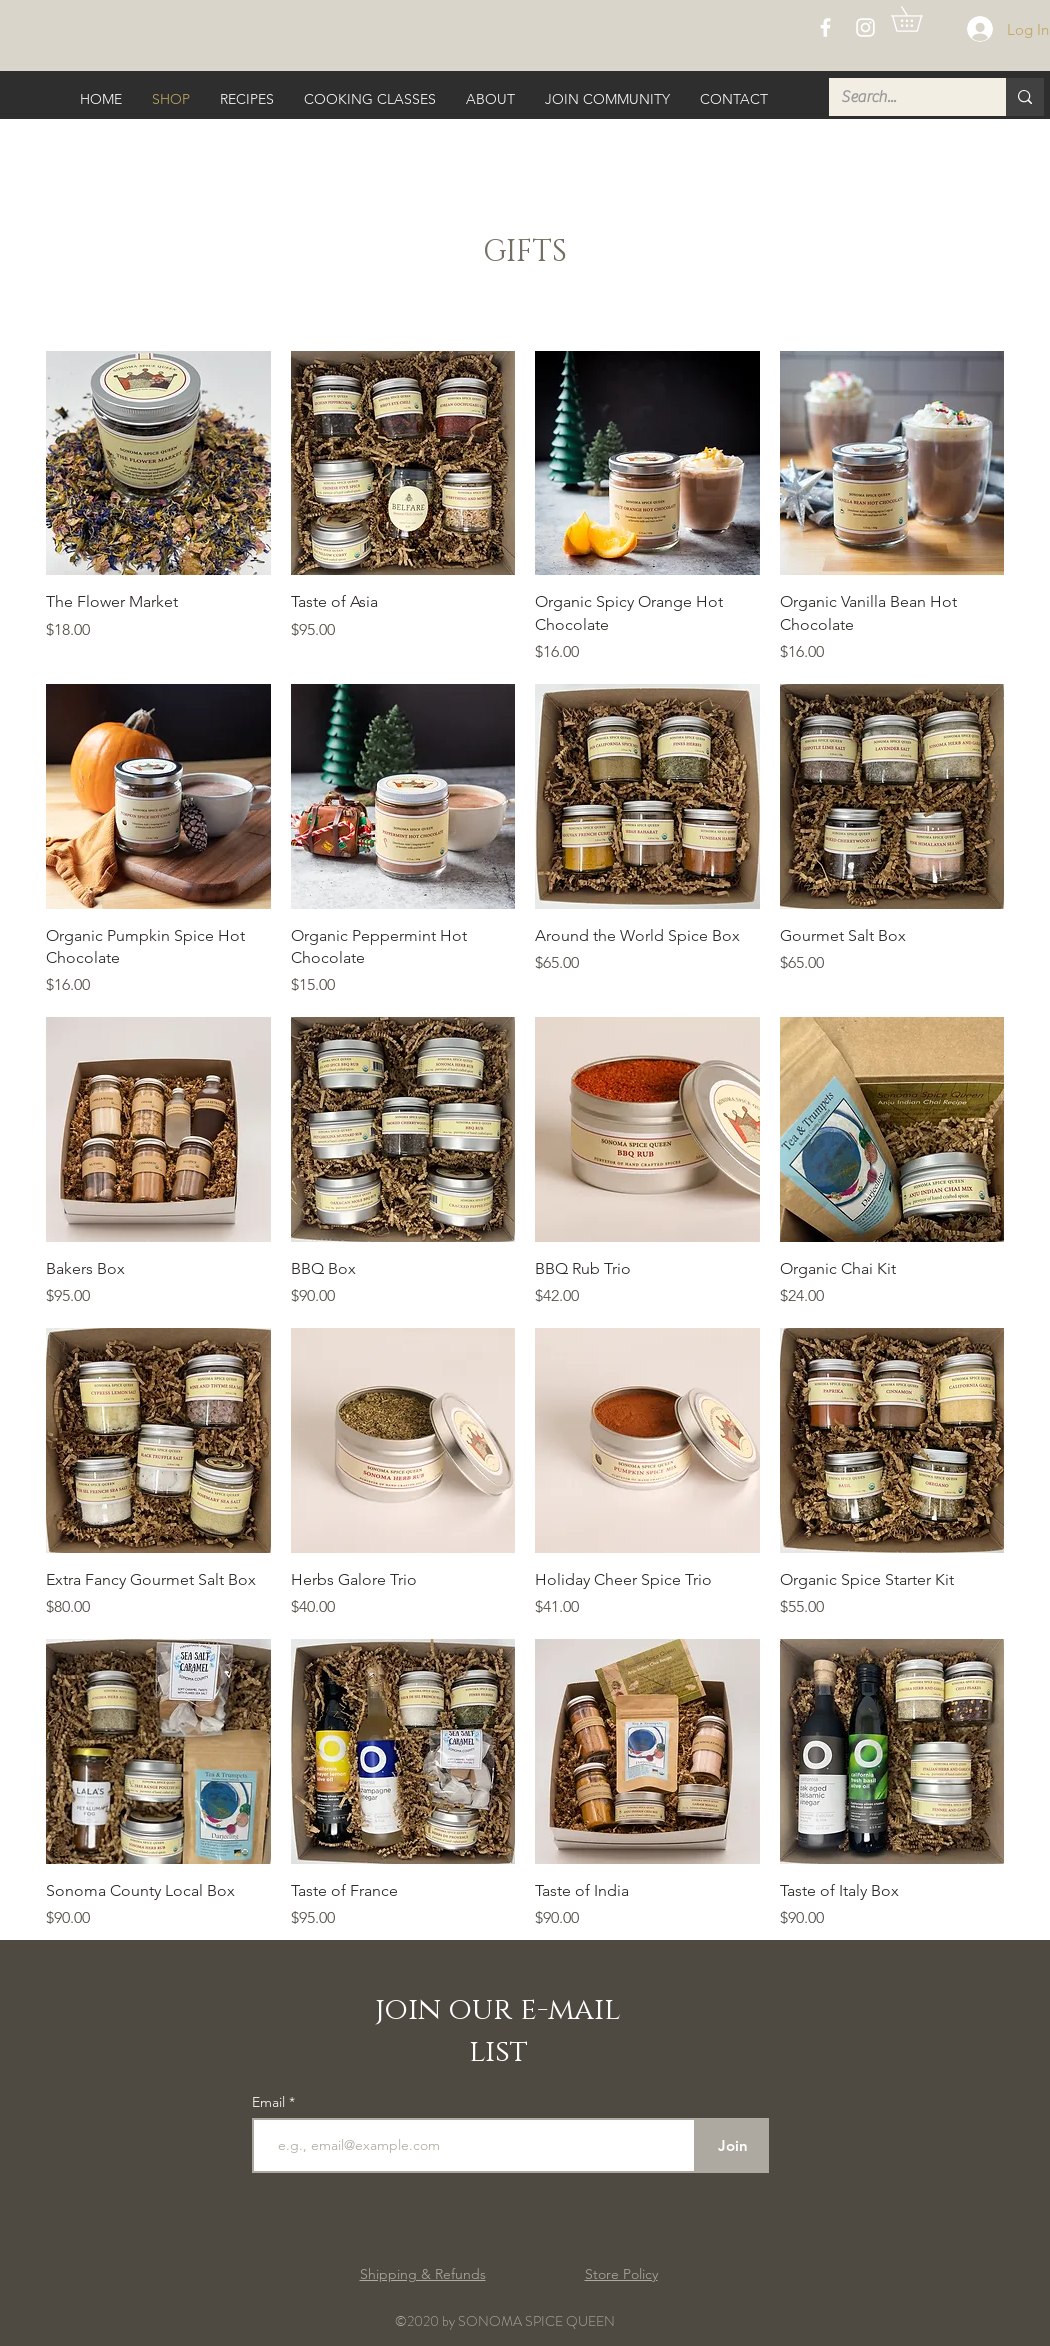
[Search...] (902, 97)
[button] (919, 19)
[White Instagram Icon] (865, 27)
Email (270, 2102)
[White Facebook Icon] (825, 27)
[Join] (732, 2145)
